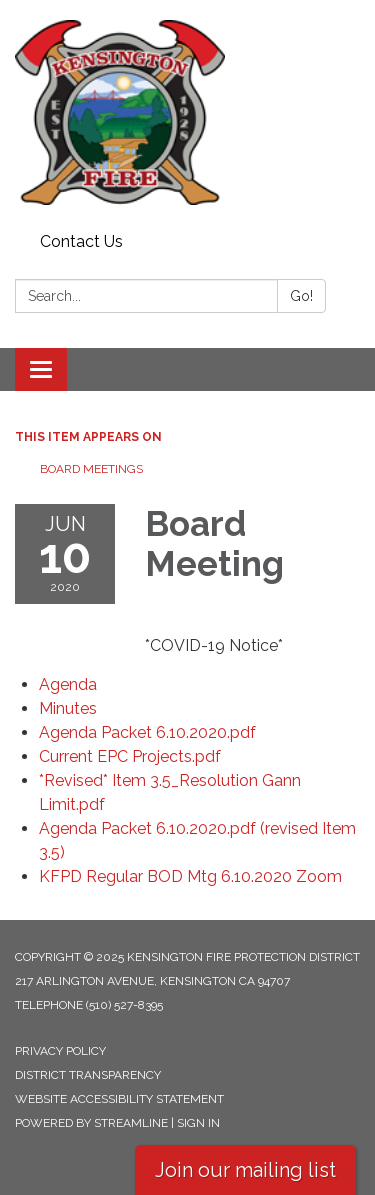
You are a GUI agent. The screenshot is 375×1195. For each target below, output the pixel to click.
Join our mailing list (245, 1170)
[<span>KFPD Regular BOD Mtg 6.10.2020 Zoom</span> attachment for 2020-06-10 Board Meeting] (190, 876)
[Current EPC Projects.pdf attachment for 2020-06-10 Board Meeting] (130, 756)
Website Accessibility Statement (119, 1099)
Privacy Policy (60, 1051)
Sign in (198, 1123)
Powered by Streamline (91, 1123)
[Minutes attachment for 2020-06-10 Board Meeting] (68, 708)
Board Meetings (91, 469)
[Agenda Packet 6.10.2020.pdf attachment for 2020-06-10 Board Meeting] (147, 732)
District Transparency (88, 1075)
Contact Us (81, 241)
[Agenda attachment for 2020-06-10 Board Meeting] (68, 684)
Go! (301, 296)
